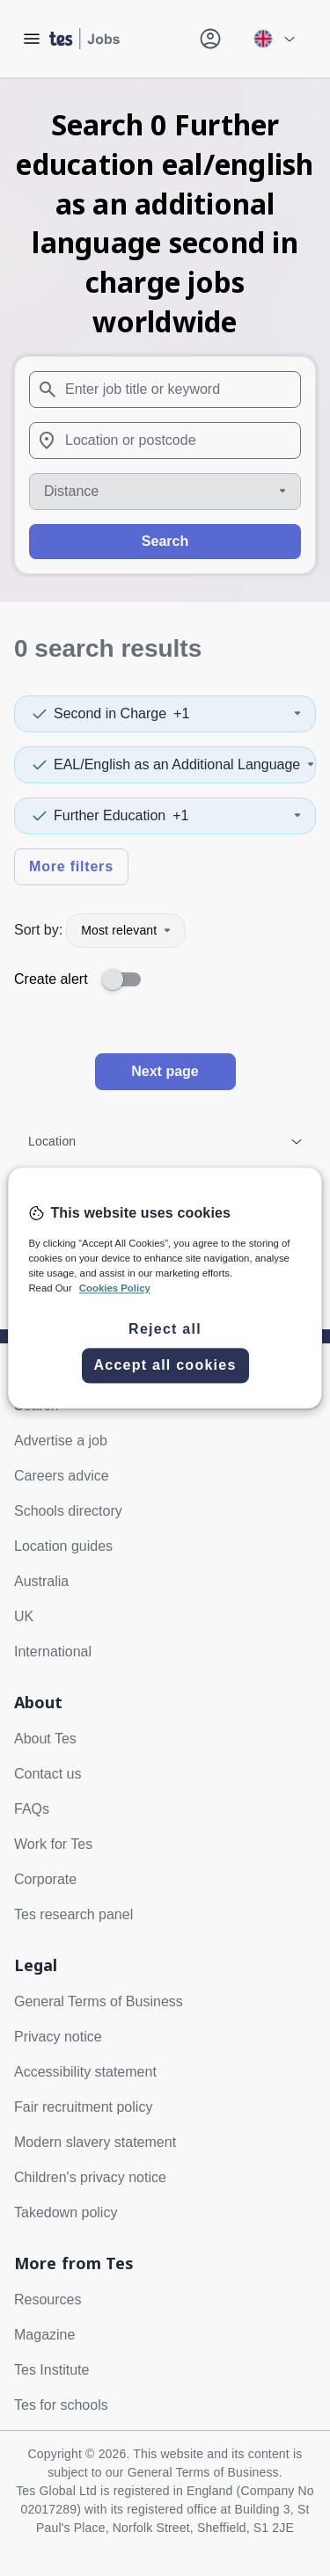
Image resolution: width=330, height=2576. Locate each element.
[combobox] (165, 389)
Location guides (63, 1546)
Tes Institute (51, 2369)
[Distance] (165, 491)
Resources (47, 2299)
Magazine (44, 2334)
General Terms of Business (98, 2001)
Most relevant (126, 930)
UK (23, 1616)
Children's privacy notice (90, 2177)
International (53, 1651)
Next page (164, 1071)
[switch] (127, 979)
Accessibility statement (85, 2071)
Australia (41, 1581)
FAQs (31, 1808)
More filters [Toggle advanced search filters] (71, 866)
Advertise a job (60, 1440)
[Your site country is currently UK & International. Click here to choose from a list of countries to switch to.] (273, 38)
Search (165, 541)
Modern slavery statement (95, 2142)
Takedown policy (65, 2212)
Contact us (47, 1773)
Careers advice (61, 1475)
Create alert (51, 978)
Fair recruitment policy (83, 2106)
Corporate (45, 1879)
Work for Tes (53, 1844)
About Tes (45, 1738)
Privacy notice (58, 2036)
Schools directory (68, 1510)
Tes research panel (73, 1914)
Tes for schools (61, 2405)
